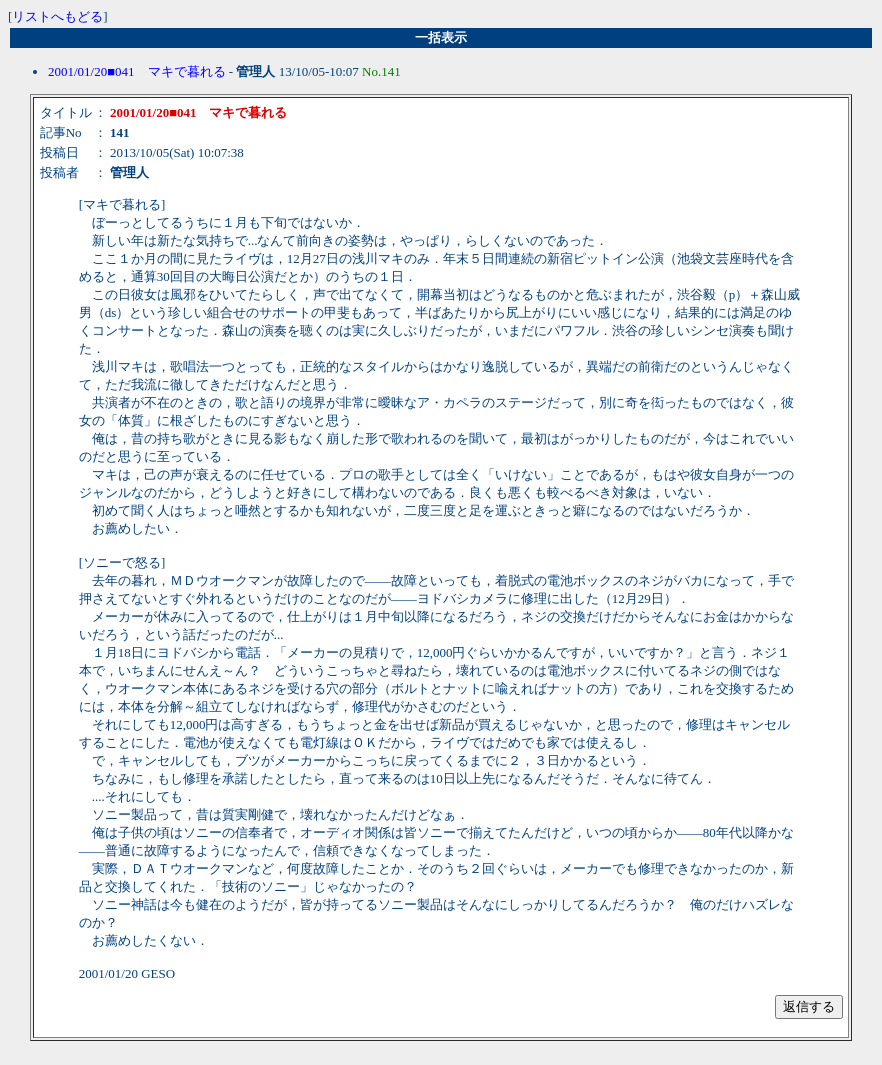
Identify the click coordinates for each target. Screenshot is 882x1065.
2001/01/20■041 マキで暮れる (137, 71)
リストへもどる (57, 16)
